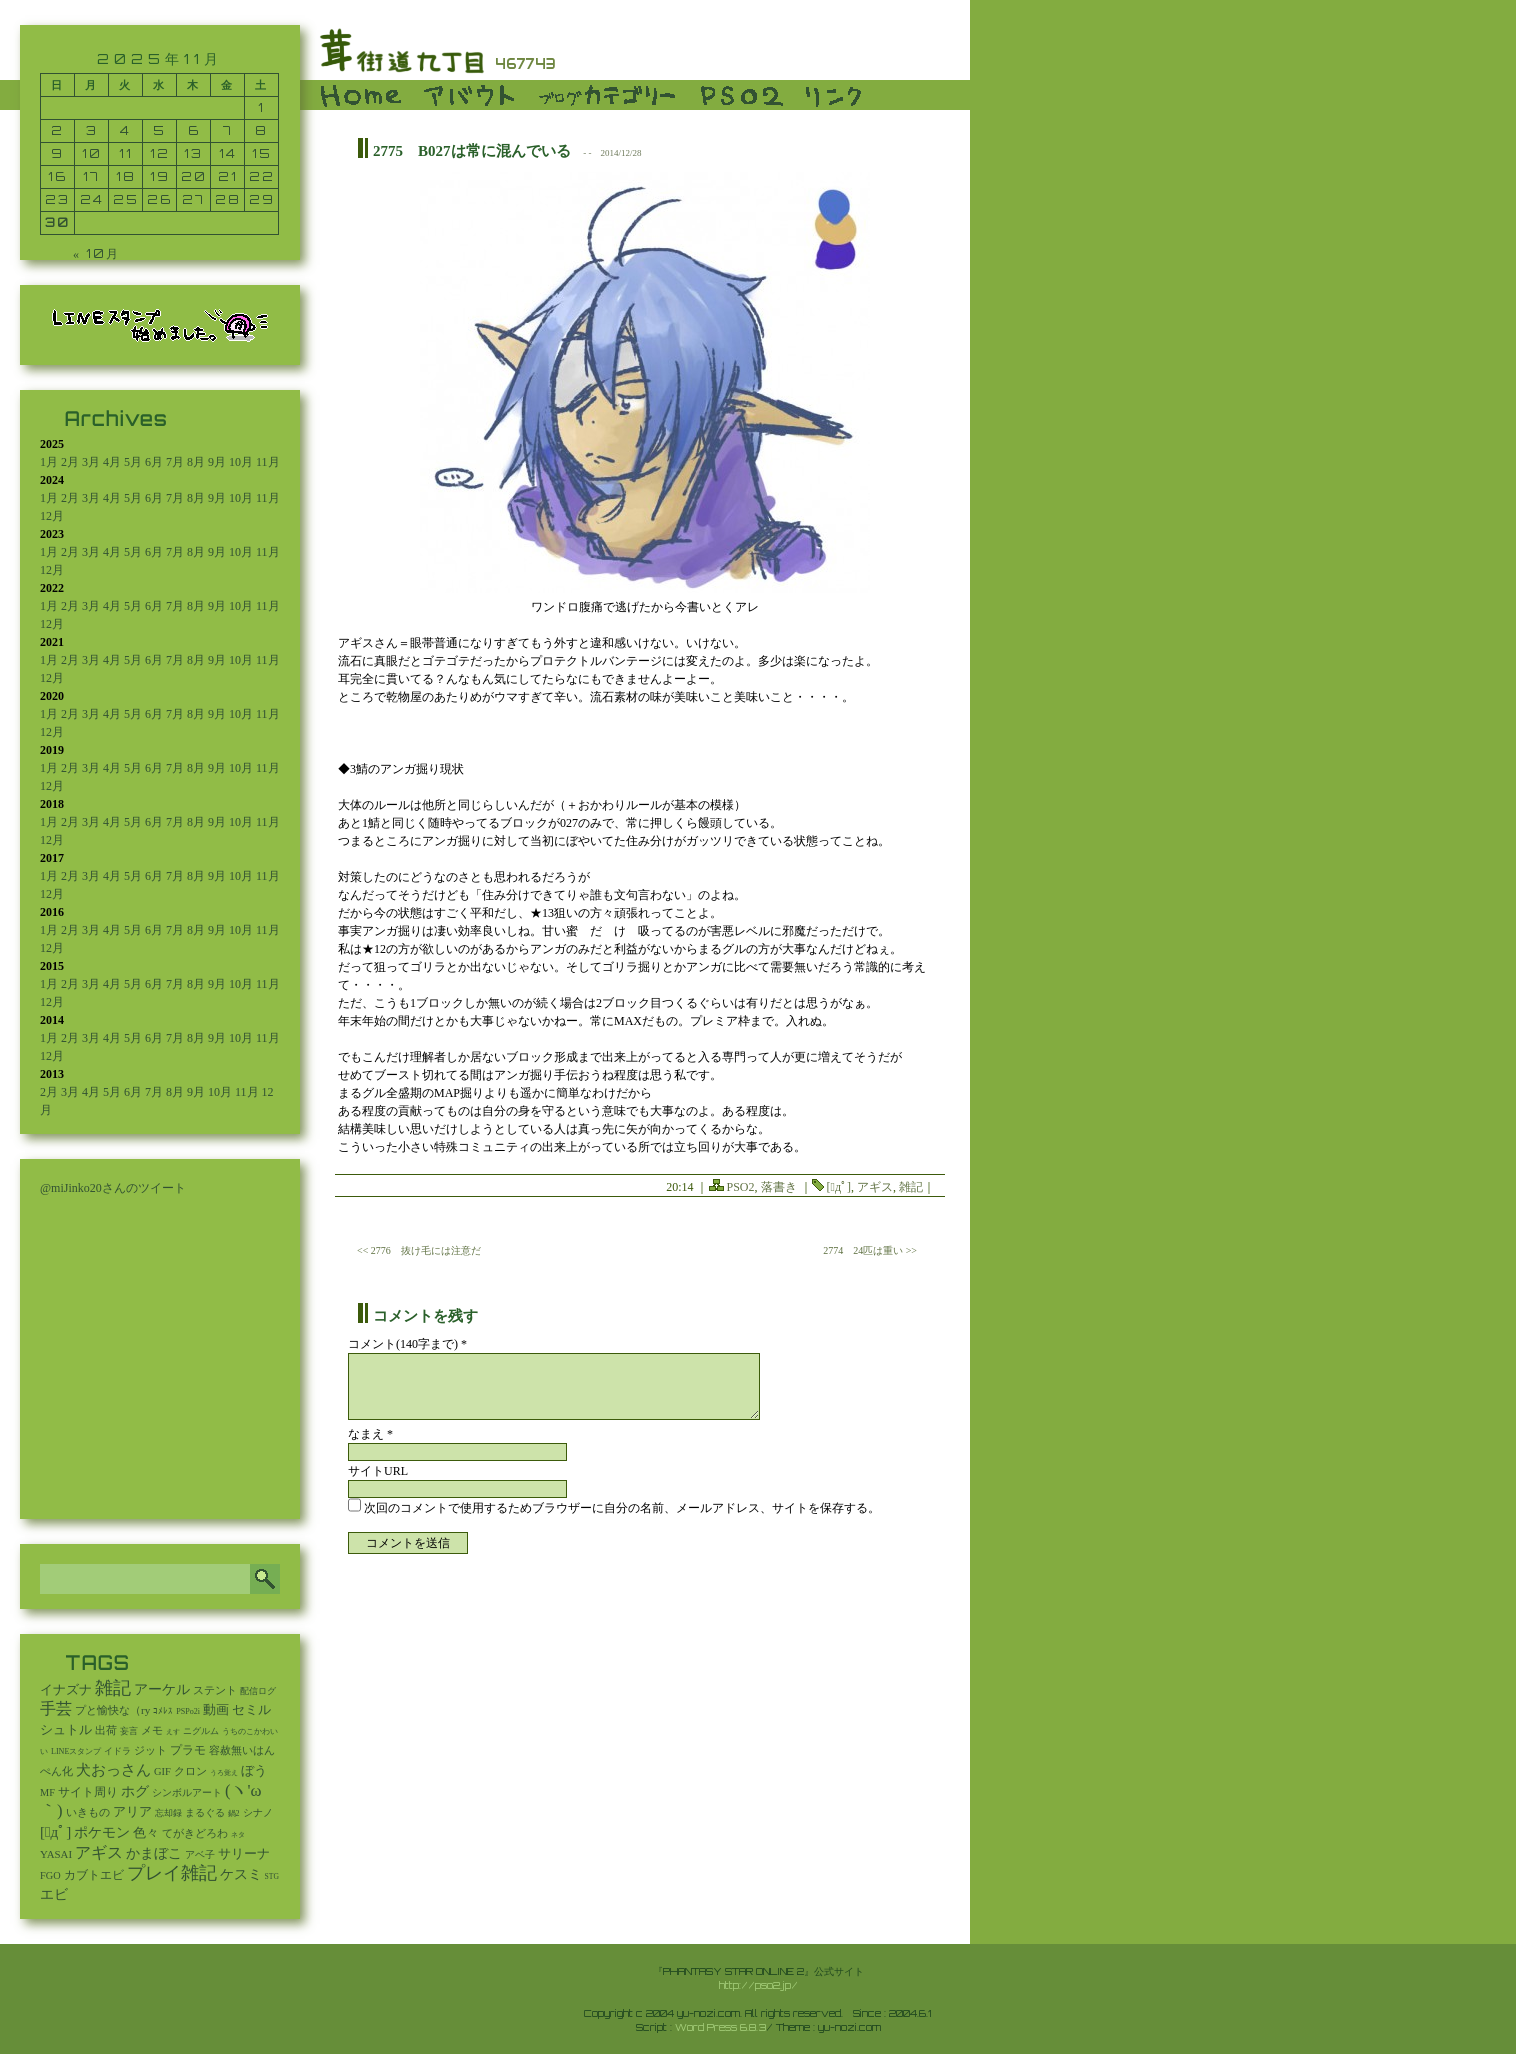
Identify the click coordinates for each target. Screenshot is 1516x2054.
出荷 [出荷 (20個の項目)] (106, 1730)
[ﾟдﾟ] (839, 1187)
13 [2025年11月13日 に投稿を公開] (193, 153)
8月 (196, 462)
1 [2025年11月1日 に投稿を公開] (261, 107)
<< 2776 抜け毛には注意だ (419, 1250)
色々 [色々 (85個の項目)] (146, 1833)
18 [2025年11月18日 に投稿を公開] (126, 176)
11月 (268, 462)
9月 (217, 462)
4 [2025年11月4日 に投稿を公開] (125, 130)
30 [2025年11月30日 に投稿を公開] (57, 222)
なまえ (370, 1434)
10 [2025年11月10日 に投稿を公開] (92, 153)
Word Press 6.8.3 (720, 2027)
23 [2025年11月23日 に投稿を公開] (57, 199)
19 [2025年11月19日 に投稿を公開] (160, 176)
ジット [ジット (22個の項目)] (150, 1750)
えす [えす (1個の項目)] (173, 1732)
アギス (875, 1187)
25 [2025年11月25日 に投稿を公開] (126, 199)
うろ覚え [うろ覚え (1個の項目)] (224, 1773)
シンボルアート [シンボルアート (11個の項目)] (187, 1792)
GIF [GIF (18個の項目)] (162, 1771)
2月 (70, 462)
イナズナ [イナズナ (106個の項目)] (66, 1689)
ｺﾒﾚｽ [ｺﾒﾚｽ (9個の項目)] (163, 1711)
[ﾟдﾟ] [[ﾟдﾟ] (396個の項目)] (55, 1831)
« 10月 (96, 253)
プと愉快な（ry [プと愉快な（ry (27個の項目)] (112, 1710)
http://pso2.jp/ (758, 1985)
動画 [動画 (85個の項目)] (216, 1710)
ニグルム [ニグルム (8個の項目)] (201, 1731)
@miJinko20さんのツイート (113, 1188)
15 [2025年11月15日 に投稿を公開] (262, 153)
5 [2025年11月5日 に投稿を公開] (159, 130)
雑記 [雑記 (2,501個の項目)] (113, 1688)
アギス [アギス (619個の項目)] (99, 1852)
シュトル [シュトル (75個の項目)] (66, 1730)
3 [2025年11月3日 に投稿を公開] (92, 130)
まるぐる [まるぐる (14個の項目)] (205, 1812)
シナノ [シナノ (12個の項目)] (258, 1812)
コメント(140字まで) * (407, 1344)
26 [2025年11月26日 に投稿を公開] (159, 199)
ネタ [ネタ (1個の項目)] (238, 1835)
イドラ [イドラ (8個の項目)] (117, 1751)
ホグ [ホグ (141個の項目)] (135, 1791)
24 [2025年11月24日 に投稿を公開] (92, 199)
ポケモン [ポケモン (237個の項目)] (102, 1832)
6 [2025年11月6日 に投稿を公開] (194, 130)
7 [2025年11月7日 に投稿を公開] (228, 130)
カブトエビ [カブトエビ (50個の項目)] (94, 1875)
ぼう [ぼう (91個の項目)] (254, 1771)
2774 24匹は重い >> (870, 1250)
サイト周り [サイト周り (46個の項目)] (88, 1792)
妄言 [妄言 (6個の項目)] (129, 1731)
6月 (154, 462)
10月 (241, 462)
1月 (49, 462)
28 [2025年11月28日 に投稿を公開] (228, 199)
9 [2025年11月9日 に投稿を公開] (57, 153)
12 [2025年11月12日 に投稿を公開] (160, 153)
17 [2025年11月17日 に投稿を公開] (91, 176)
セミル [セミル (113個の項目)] (251, 1709)
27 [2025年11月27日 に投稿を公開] (193, 199)
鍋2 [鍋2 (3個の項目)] (234, 1813)
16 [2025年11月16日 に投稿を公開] (57, 176)
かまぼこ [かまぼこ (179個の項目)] (154, 1853)
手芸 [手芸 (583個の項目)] (56, 1708)
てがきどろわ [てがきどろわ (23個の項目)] (195, 1833)
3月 (91, 462)
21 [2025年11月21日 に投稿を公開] (228, 176)
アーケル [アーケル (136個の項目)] (162, 1689)
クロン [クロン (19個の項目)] (190, 1771)
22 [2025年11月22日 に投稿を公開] (262, 176)
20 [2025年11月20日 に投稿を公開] (194, 176)
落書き (779, 1187)
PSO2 (741, 1187)
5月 (133, 462)
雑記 (911, 1187)
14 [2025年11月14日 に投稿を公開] (228, 153)
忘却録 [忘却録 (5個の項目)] (168, 1813)
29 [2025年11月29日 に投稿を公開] (262, 199)
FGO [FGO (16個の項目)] (50, 1875)
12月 (52, 516)
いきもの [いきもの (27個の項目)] (88, 1812)
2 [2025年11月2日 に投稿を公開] (57, 130)
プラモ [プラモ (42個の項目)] (188, 1750)
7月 (175, 462)
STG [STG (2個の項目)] (272, 1876)
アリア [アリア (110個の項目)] (132, 1811)
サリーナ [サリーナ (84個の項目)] (244, 1854)
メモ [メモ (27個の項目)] (152, 1730)
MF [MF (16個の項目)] (47, 1792)
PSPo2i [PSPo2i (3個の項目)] (188, 1711)
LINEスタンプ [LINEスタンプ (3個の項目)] (76, 1751)
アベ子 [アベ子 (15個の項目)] (200, 1854)
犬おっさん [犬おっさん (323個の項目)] (113, 1770)
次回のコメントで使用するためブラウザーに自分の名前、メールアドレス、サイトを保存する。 (622, 1508)
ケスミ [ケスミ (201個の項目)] (241, 1874)
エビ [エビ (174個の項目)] (54, 1894)
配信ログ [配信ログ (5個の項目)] (258, 1691)
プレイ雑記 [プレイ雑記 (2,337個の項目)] (172, 1873)
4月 (112, 462)
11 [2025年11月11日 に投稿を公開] (126, 153)
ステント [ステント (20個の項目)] (215, 1690)
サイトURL (378, 1471)
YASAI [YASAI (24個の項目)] (56, 1854)
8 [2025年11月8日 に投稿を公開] (261, 130)
